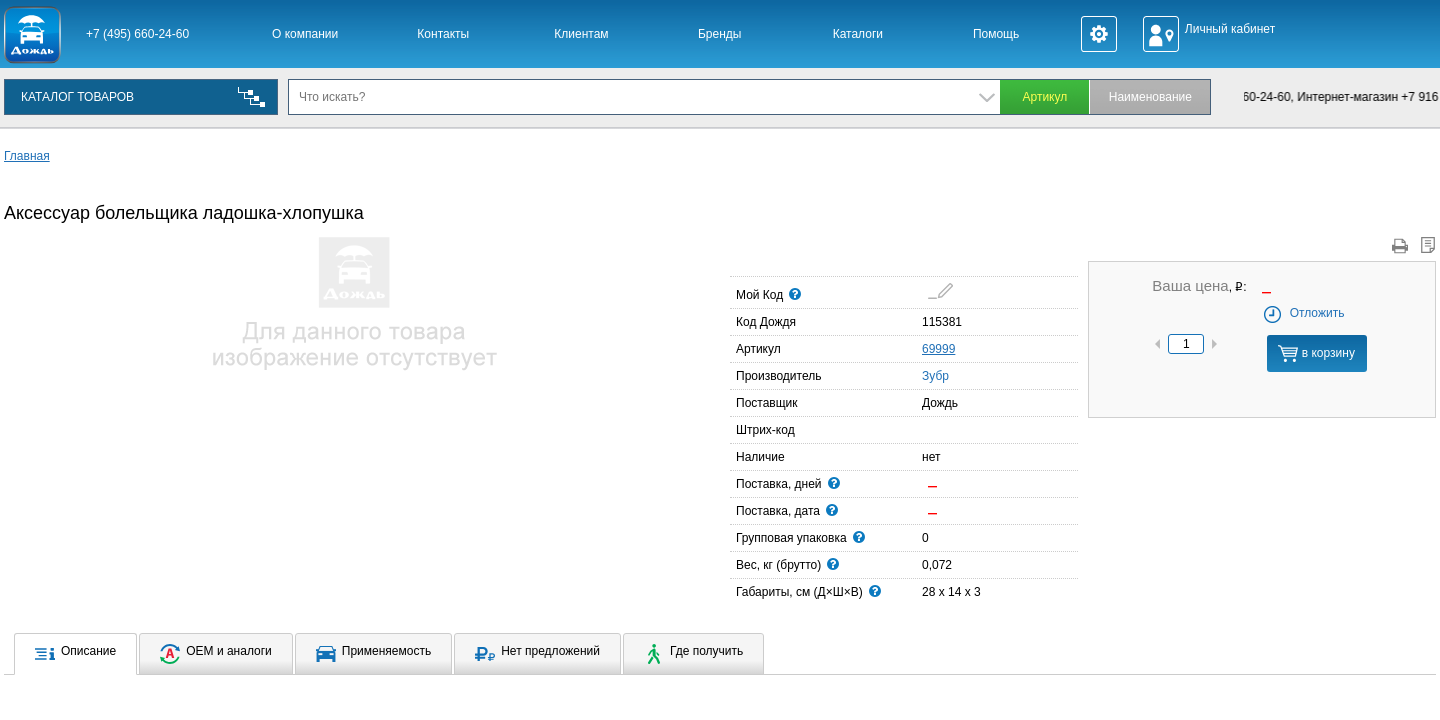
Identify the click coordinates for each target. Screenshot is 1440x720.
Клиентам (581, 34)
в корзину (1316, 353)
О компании (305, 34)
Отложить (1303, 313)
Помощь (996, 34)
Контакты (443, 34)
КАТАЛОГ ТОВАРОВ (77, 97)
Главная (27, 156)
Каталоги (858, 34)
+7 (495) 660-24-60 (137, 34)
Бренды (719, 34)
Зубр (928, 375)
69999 (938, 349)
